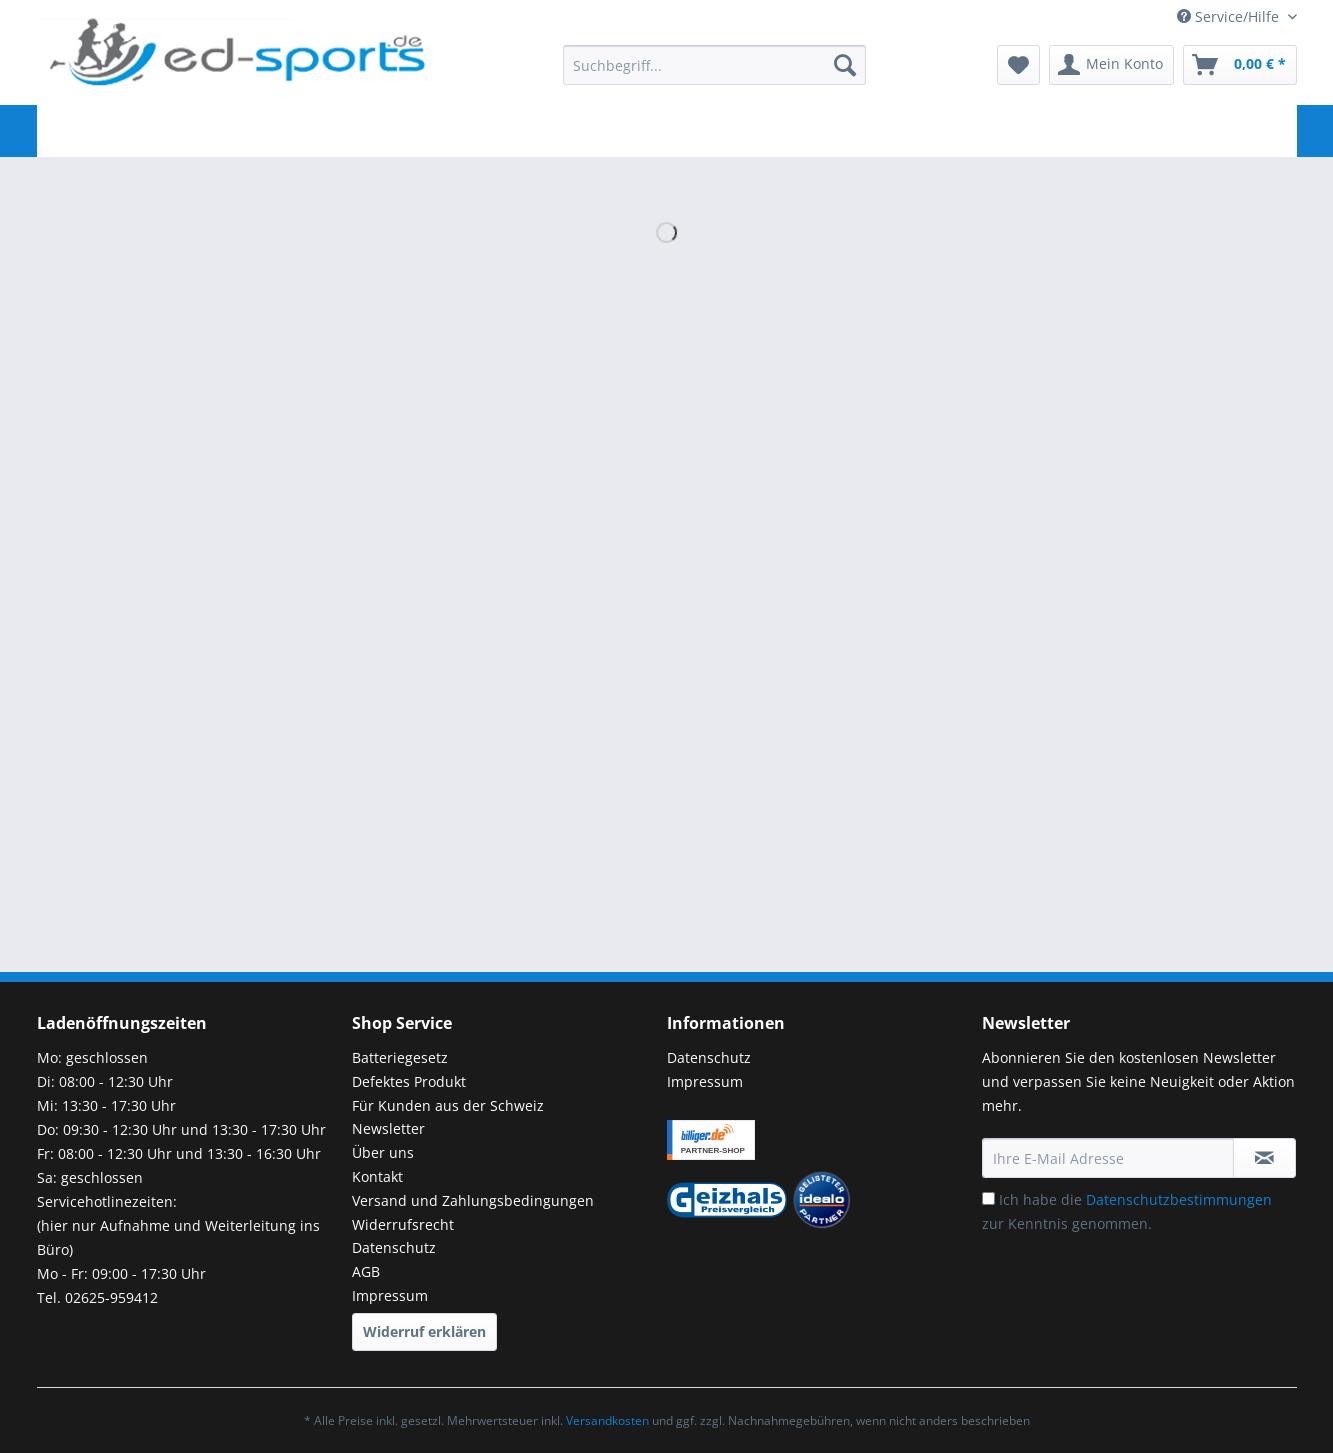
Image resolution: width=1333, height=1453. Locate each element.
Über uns (383, 1152)
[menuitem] (714, 74)
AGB (366, 1271)
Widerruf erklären (424, 1331)
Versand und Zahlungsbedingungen (473, 1200)
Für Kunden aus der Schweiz (448, 1105)
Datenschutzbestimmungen (1179, 1199)
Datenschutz (394, 1247)
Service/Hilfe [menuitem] (1230, 16)
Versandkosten (607, 1420)
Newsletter (388, 1128)
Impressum (390, 1295)
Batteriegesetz (400, 1057)
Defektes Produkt (409, 1081)
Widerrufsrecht (403, 1224)
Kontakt (377, 1176)
